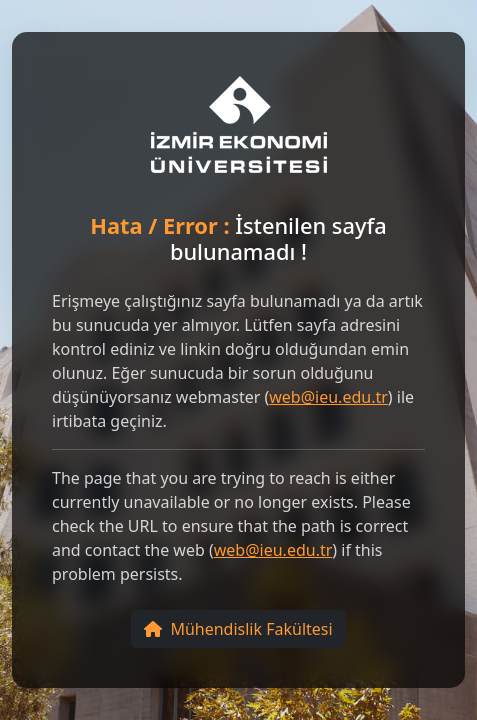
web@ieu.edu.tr (328, 397)
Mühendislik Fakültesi (238, 629)
